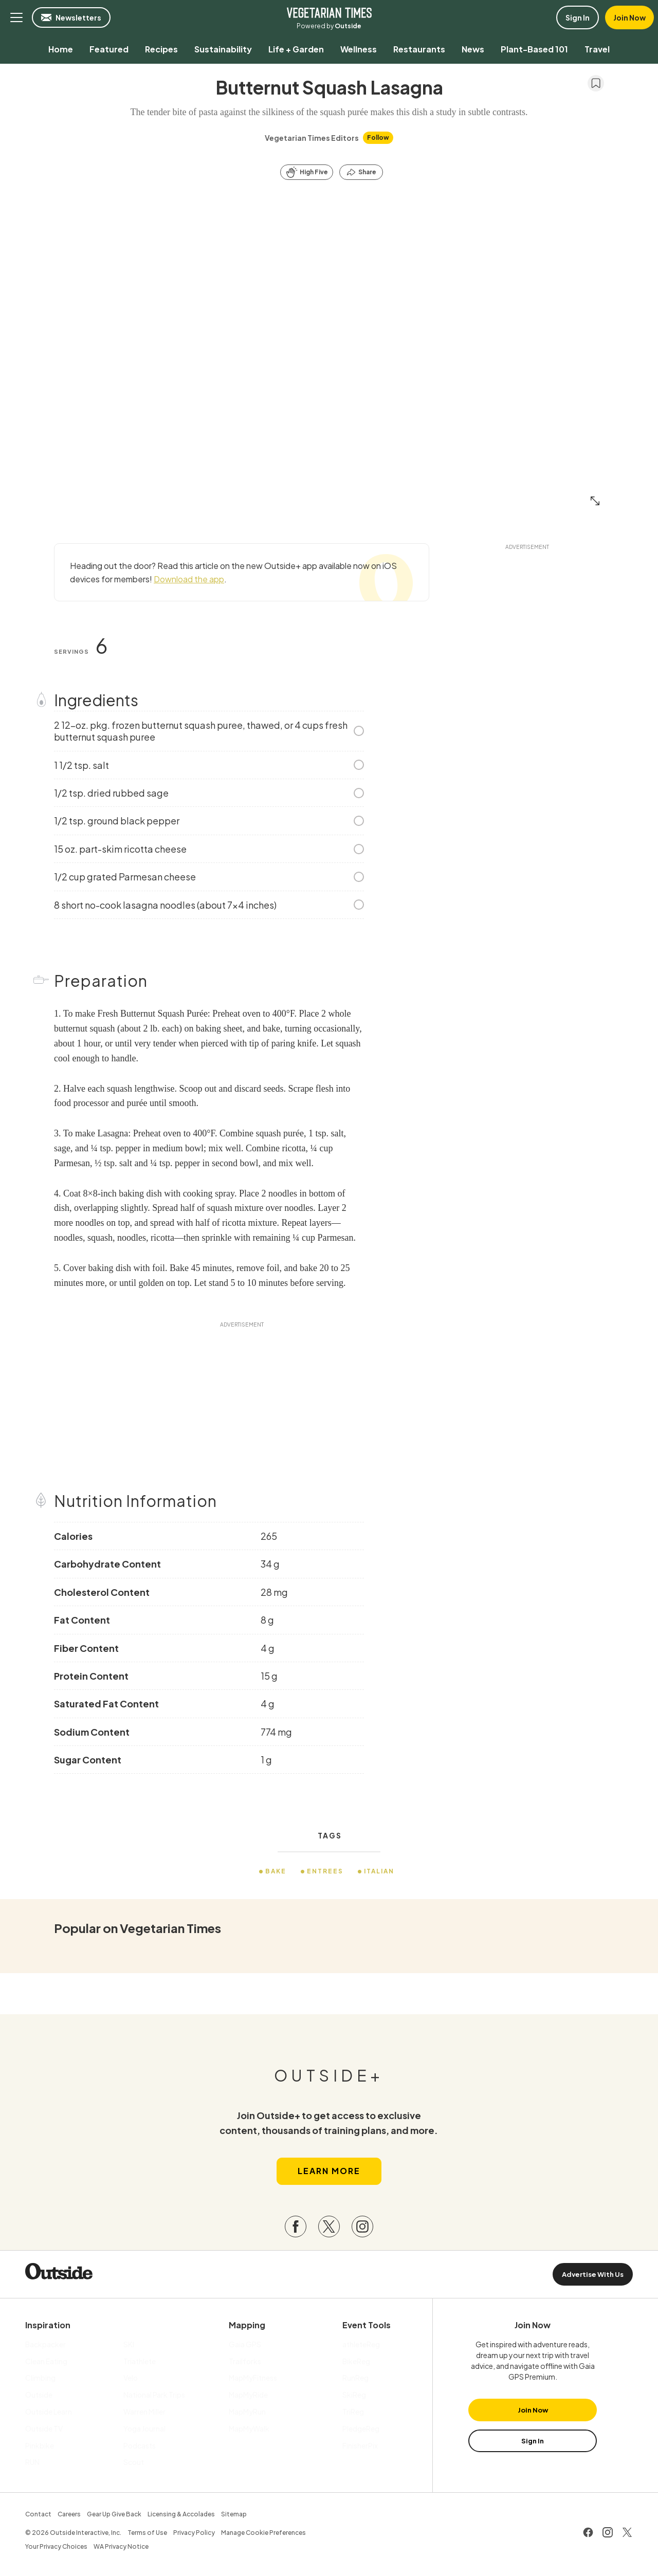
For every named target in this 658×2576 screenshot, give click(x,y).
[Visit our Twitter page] (329, 2228)
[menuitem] (60, 49)
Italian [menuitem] (379, 1871)
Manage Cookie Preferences (263, 2533)
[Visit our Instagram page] (362, 2228)
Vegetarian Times (329, 12)
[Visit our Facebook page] (295, 2228)
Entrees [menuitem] (325, 1871)
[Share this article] (361, 172)
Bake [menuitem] (275, 1871)
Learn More (329, 2172)
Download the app (189, 579)
